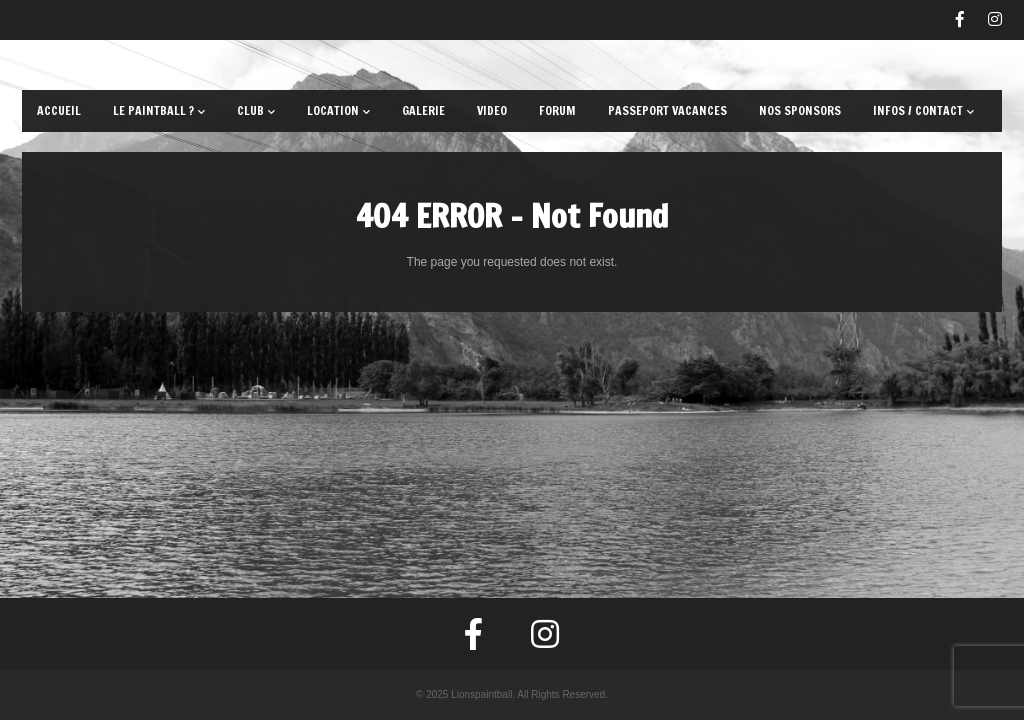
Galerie (423, 110)
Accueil (59, 110)
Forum (557, 110)
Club (256, 110)
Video (492, 110)
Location (338, 110)
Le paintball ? (159, 110)
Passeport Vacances (667, 110)
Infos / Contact (923, 110)
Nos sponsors (800, 110)
